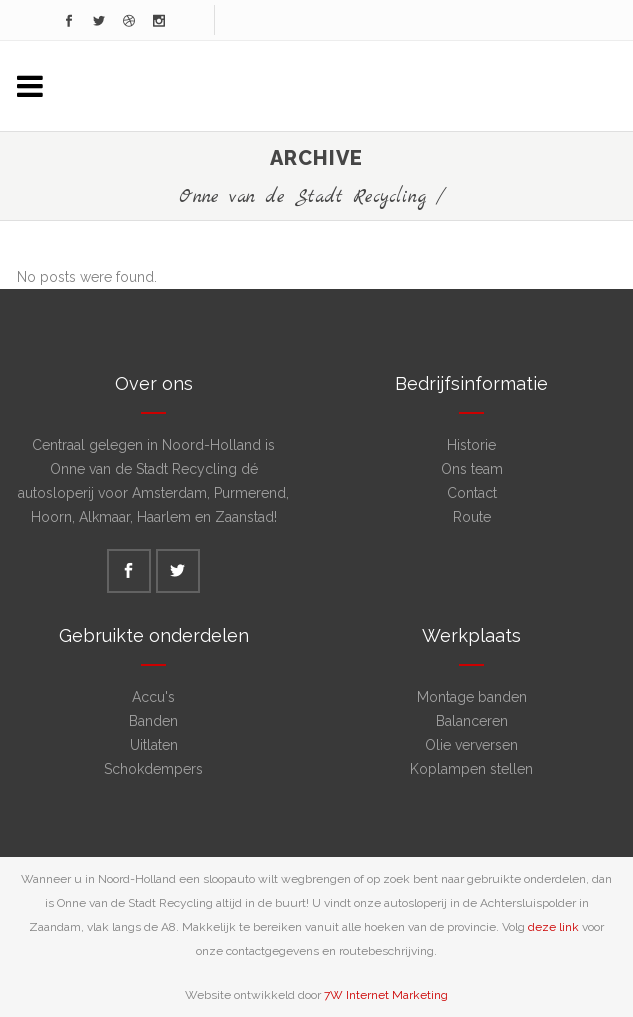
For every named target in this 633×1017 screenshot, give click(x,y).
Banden (153, 721)
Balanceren (472, 721)
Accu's (153, 697)
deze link (553, 927)
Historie (471, 445)
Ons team (472, 469)
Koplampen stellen (471, 769)
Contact (472, 493)
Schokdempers (153, 769)
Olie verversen (471, 745)
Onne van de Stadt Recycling (302, 197)
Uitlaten (154, 745)
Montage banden (472, 697)
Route (472, 517)
